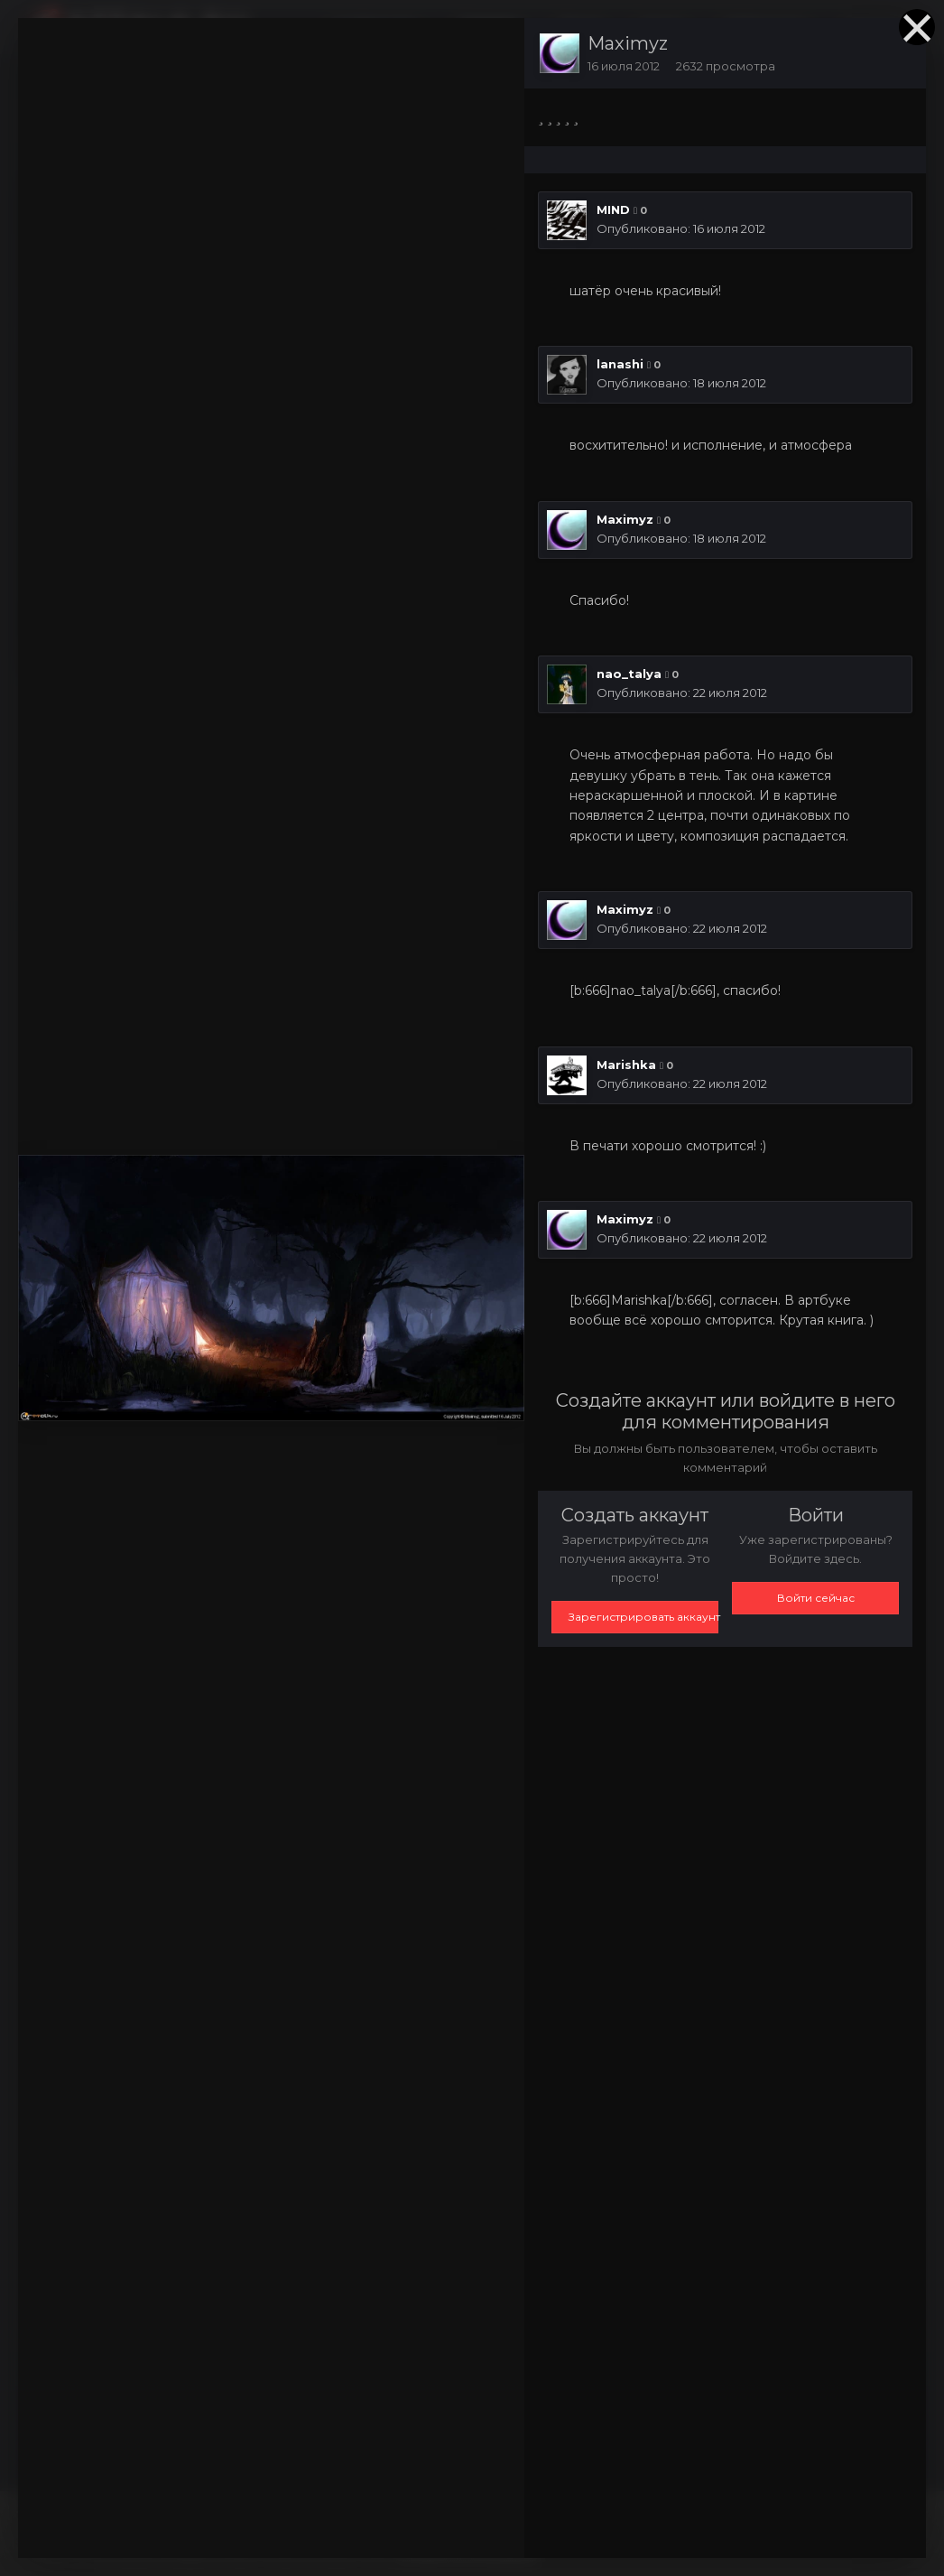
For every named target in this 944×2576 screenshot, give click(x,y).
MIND (613, 209)
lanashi (620, 364)
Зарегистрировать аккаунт (643, 1616)
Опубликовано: (681, 228)
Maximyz (628, 43)
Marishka (626, 1064)
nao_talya (629, 673)
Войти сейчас (816, 1597)
